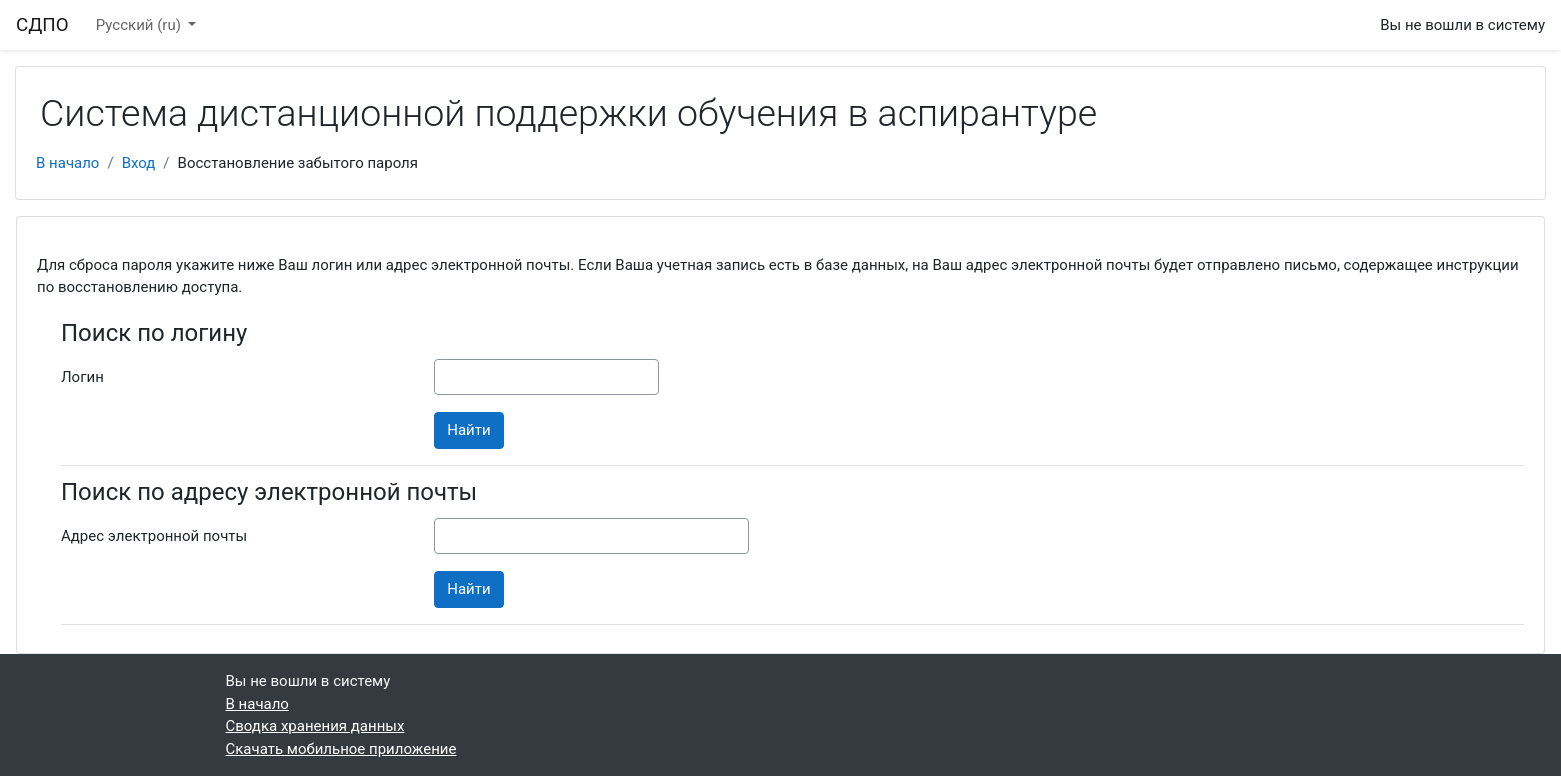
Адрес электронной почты (154, 536)
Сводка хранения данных (315, 726)
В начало (67, 163)
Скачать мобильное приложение (341, 749)
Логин (82, 377)
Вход (139, 163)
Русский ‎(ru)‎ (140, 25)
